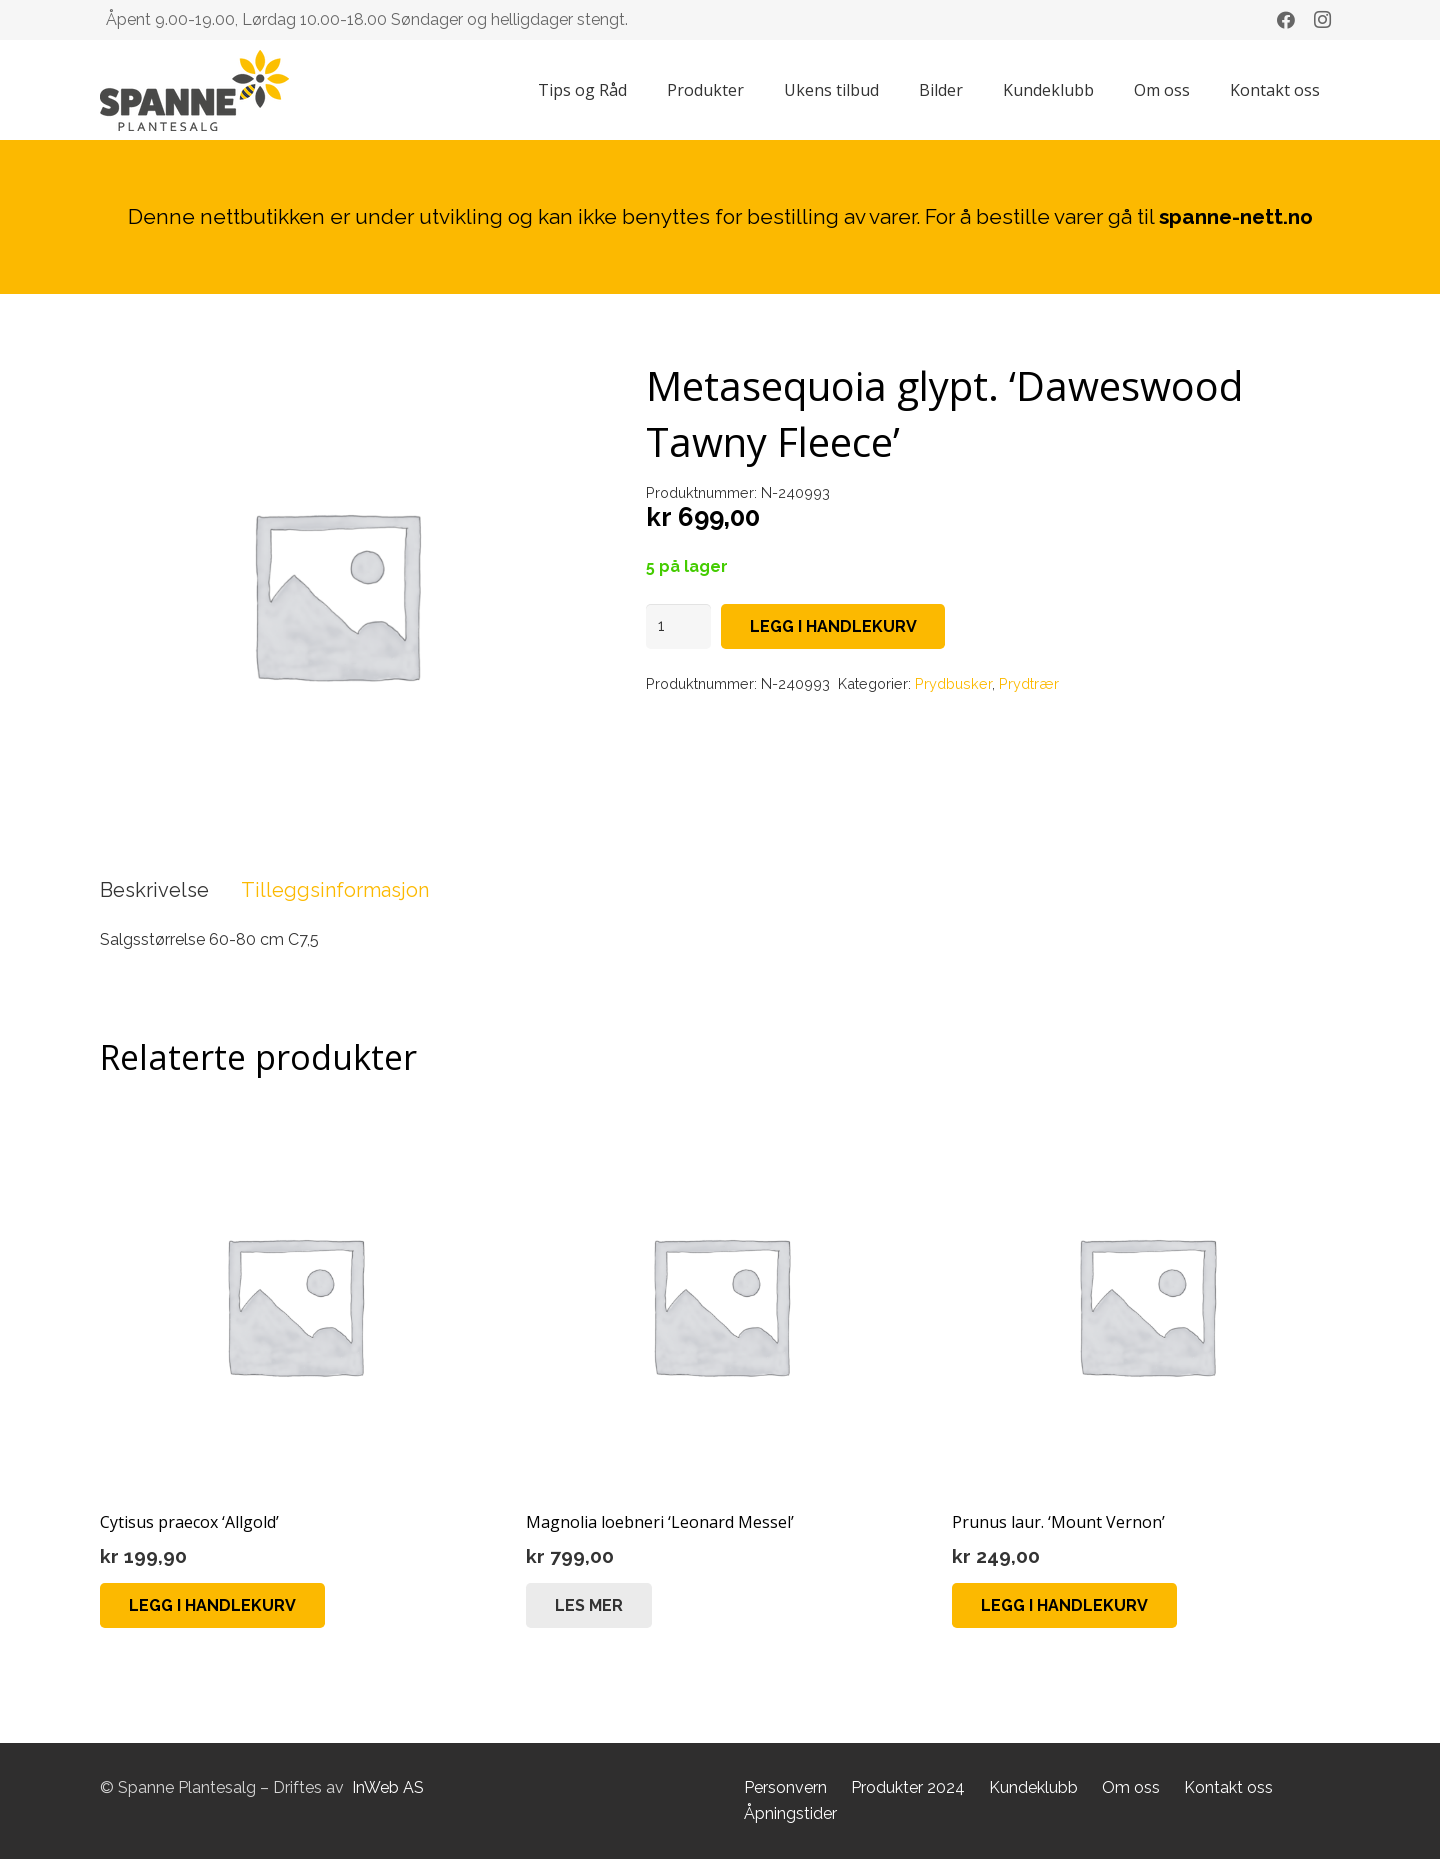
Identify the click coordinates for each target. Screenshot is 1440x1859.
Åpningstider (790, 1813)
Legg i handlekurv (833, 626)
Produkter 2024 (908, 1787)
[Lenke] (194, 90)
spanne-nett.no (1236, 216)
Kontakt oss (1228, 1787)
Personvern (785, 1787)
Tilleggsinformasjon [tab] (335, 890)
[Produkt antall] (679, 626)
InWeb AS (388, 1787)
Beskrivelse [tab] (154, 890)
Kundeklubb (1033, 1787)
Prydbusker (953, 683)
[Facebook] (1286, 20)
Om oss (1131, 1787)
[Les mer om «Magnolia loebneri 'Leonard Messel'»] (589, 1605)
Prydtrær (1029, 683)
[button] (212, 1605)
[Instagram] (1322, 20)
